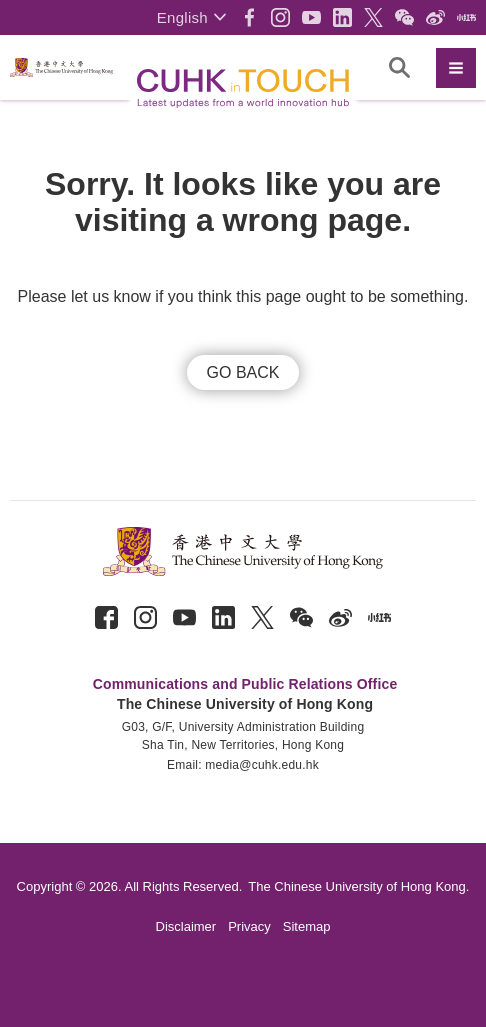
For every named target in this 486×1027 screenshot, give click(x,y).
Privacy (249, 926)
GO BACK (243, 372)
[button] (191, 17)
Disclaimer (186, 926)
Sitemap (307, 926)
